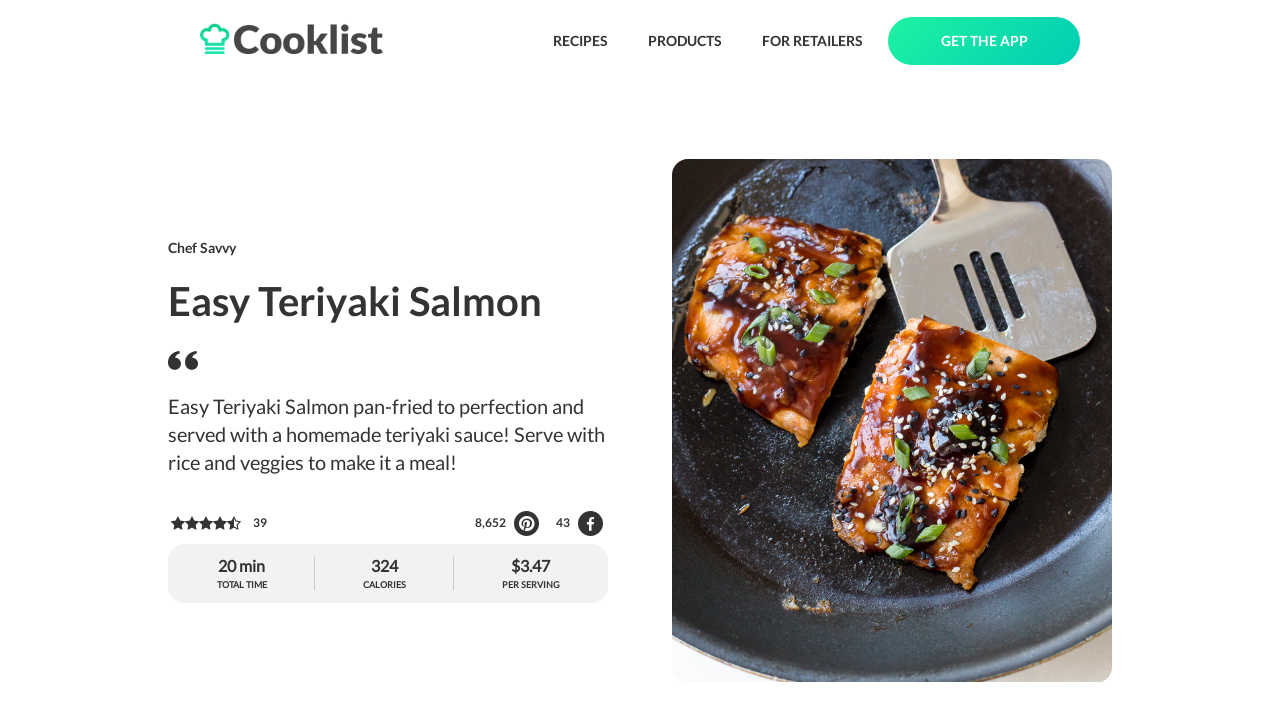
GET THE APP (984, 40)
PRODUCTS (685, 40)
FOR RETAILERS (812, 40)
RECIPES (580, 40)
